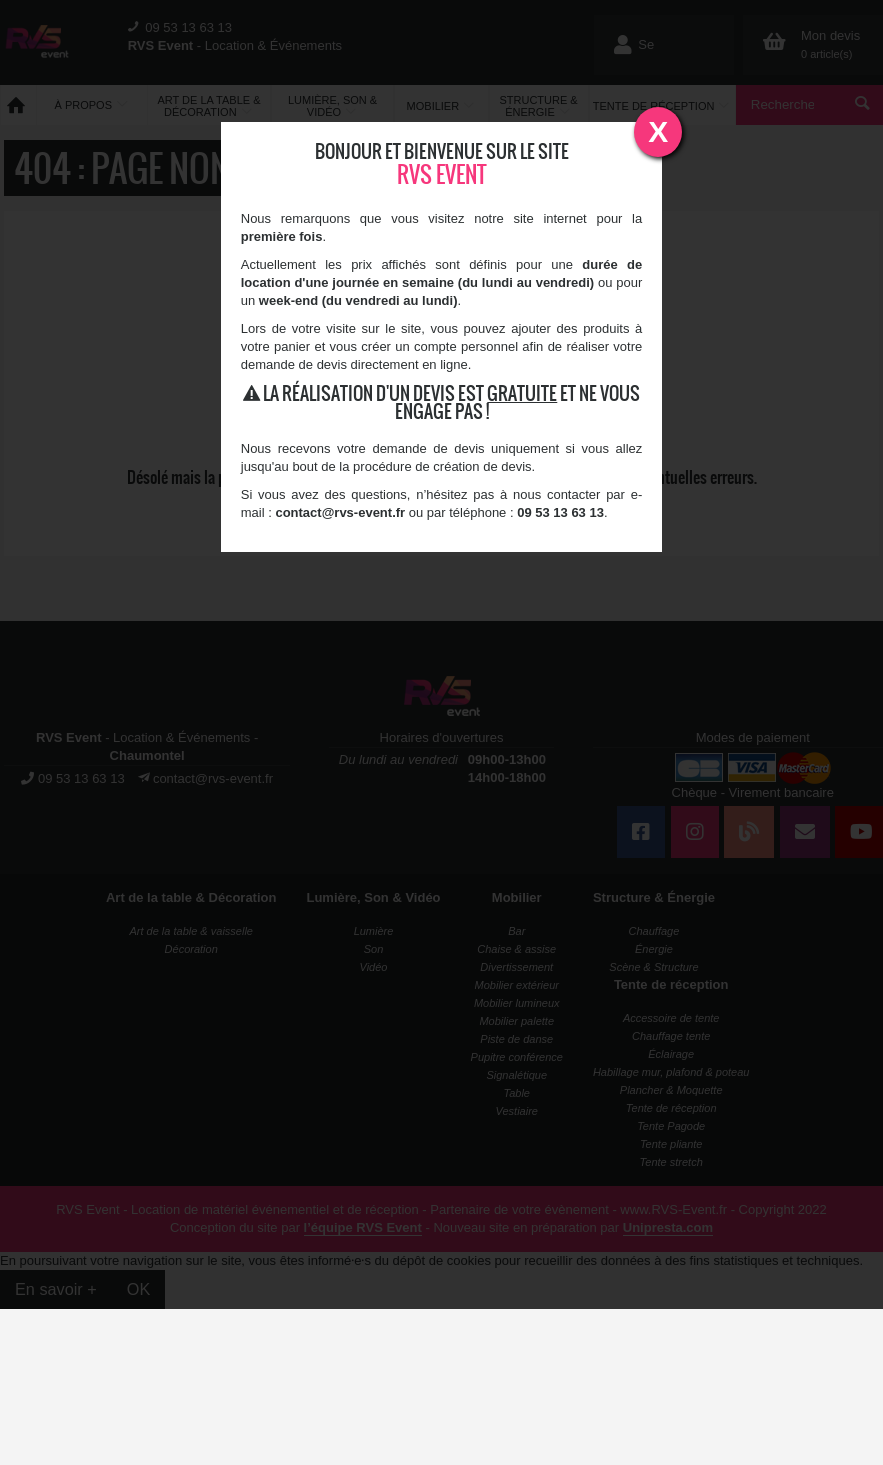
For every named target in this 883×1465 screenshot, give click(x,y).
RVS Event (442, 174)
